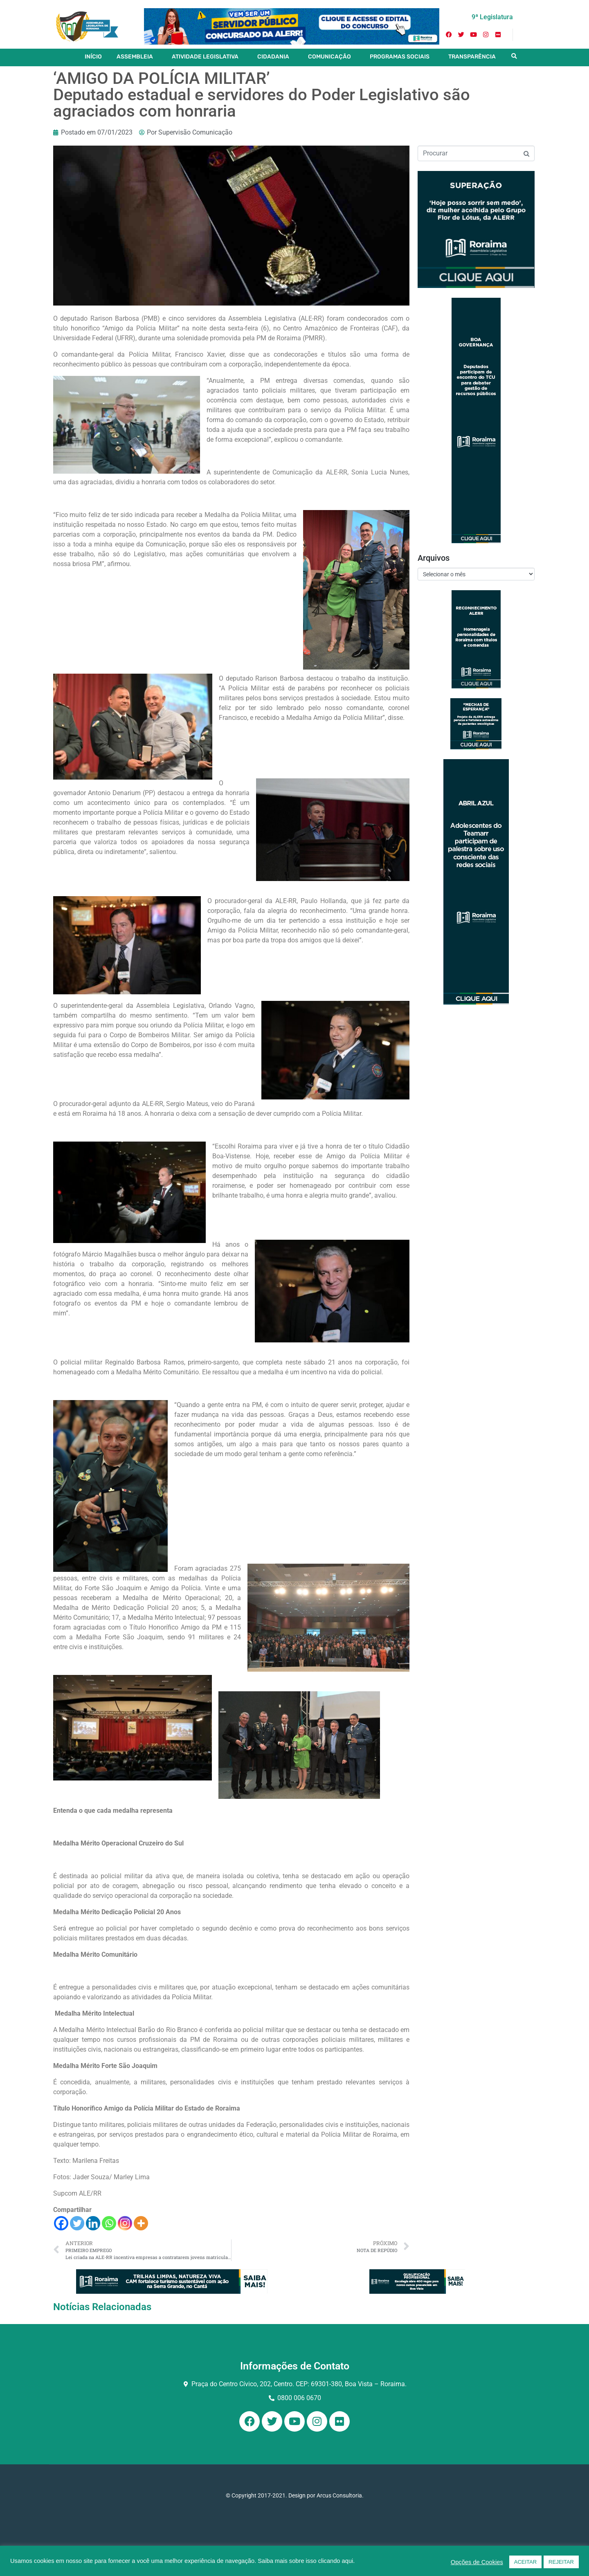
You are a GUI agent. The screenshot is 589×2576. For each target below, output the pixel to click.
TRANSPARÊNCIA (472, 56)
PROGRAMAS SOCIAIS (399, 56)
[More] (141, 2223)
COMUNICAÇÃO (329, 56)
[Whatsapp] (109, 2223)
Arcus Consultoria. (340, 2495)
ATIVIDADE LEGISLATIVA (205, 56)
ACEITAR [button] (525, 2562)
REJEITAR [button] (561, 2562)
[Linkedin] (93, 2223)
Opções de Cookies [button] (477, 2562)
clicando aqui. (336, 2561)
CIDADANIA (273, 56)
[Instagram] (125, 2223)
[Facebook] (61, 2223)
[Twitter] (77, 2223)
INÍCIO (93, 56)
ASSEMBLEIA (135, 56)
